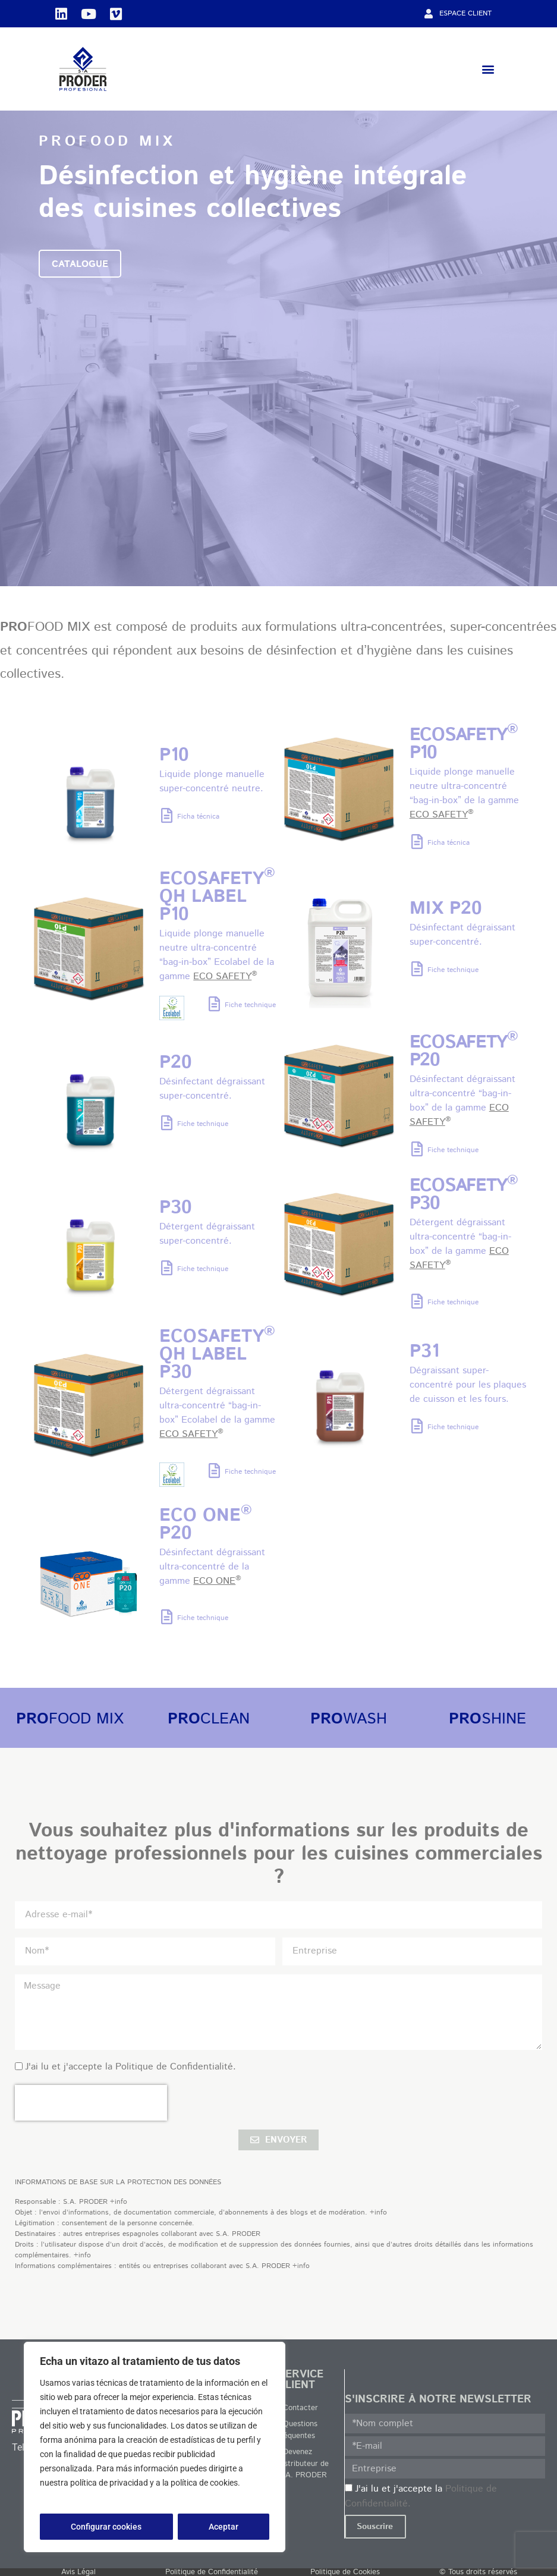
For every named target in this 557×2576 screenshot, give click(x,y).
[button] (488, 69)
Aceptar (223, 2526)
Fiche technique (250, 1005)
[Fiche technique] (214, 1003)
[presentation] (91, 2103)
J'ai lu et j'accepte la (130, 2067)
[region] (154, 2447)
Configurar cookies (106, 2526)
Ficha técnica (198, 817)
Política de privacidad (81, 2497)
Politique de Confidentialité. (175, 2067)
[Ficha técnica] (166, 815)
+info (118, 2202)
